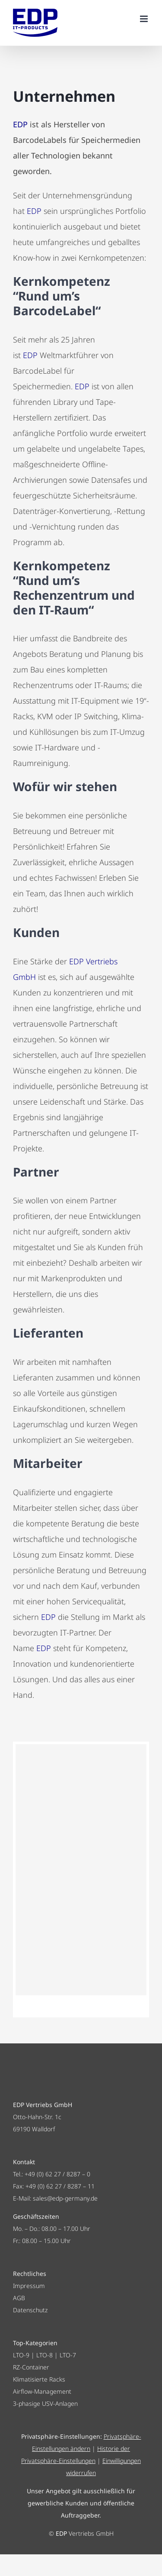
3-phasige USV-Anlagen (45, 2403)
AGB (19, 2298)
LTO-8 (44, 2355)
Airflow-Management (42, 2391)
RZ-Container (31, 2367)
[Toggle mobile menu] (144, 18)
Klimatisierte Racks (39, 2379)
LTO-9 (21, 2355)
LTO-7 (68, 2355)
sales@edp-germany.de (65, 2198)
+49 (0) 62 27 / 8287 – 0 (57, 2174)
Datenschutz (30, 2310)
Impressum (29, 2286)
